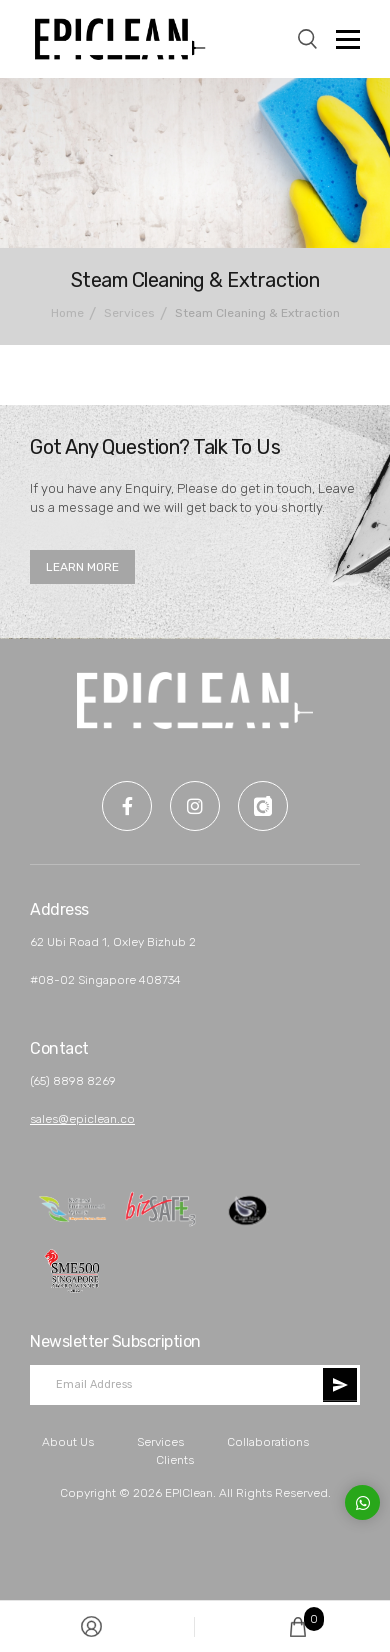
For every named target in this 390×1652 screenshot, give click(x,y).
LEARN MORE (82, 567)
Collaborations (268, 1442)
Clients (175, 1460)
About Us (68, 1442)
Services (160, 1442)
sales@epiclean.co (82, 1119)
